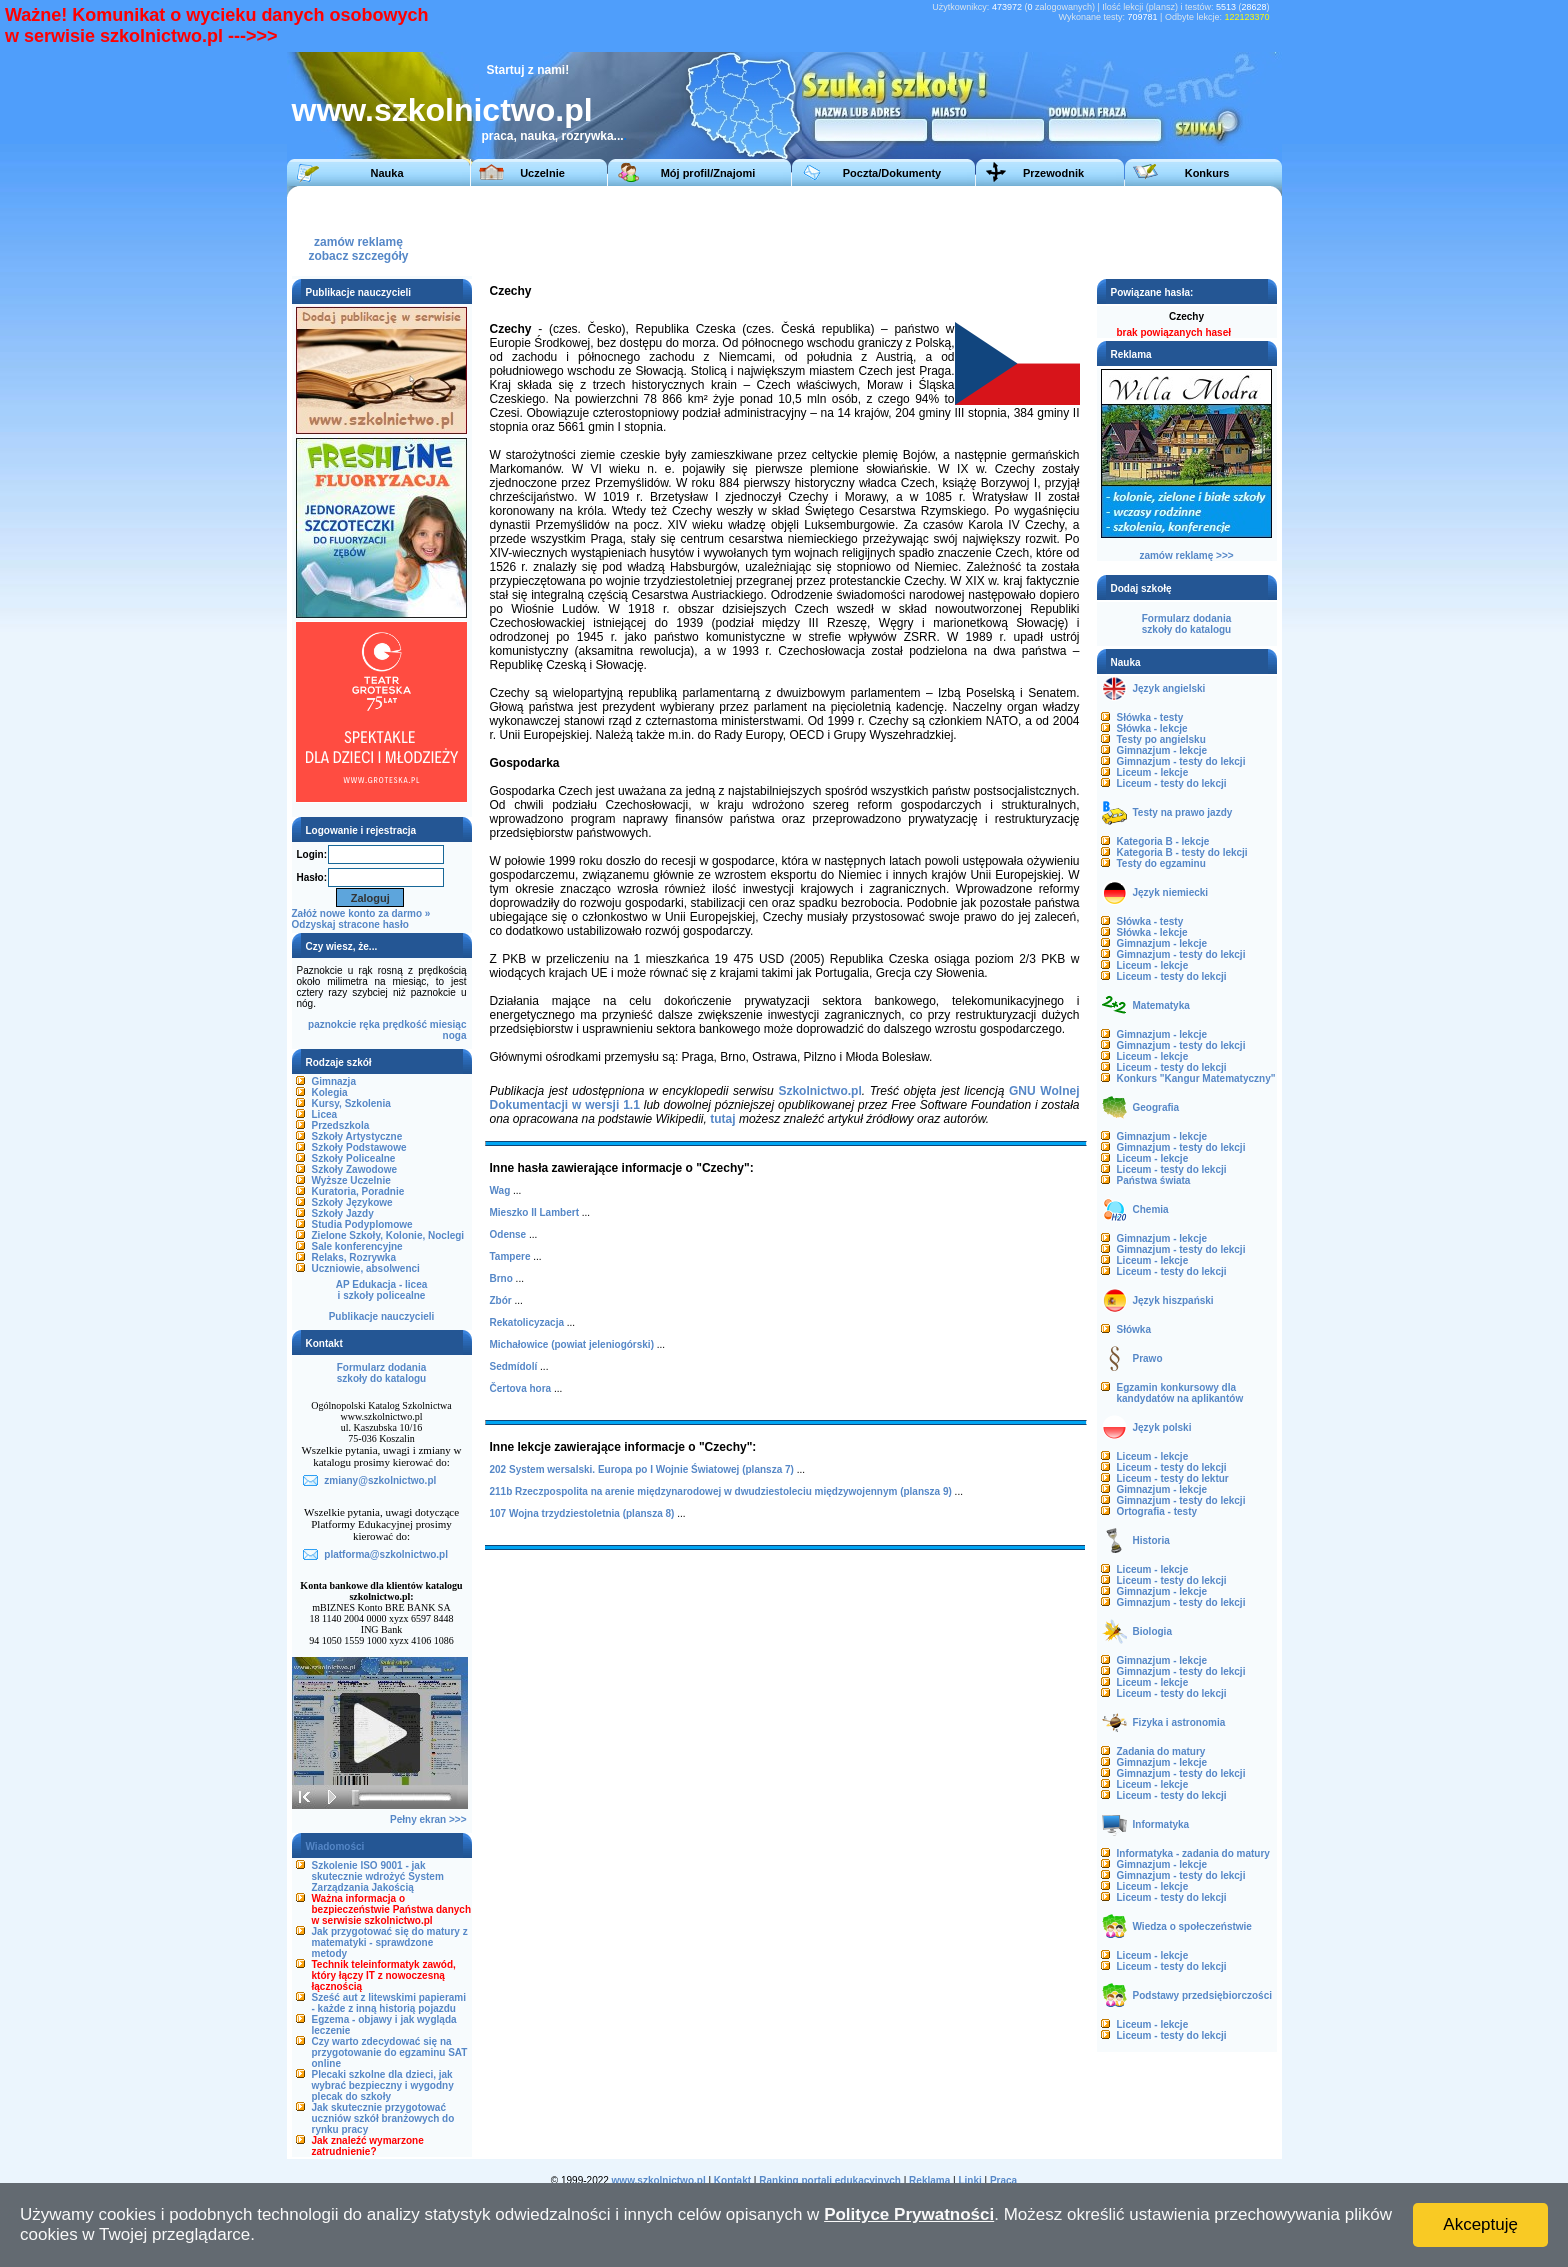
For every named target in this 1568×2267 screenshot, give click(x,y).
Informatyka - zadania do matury (1193, 1853)
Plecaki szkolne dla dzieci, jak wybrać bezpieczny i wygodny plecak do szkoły (383, 2085)
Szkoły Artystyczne (357, 1136)
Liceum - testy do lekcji (1172, 783)
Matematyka (1161, 1005)
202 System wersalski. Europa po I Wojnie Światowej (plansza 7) (642, 1469)
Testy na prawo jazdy (1183, 812)
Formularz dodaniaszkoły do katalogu (381, 1373)
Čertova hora (521, 1388)
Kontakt (732, 2180)
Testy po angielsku (1161, 739)
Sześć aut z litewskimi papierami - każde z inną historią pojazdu (389, 2003)
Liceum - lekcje (1153, 772)
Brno (501, 1278)
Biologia (1152, 1631)
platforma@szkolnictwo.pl (386, 1554)
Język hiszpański (1173, 1300)
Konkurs (1207, 173)
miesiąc (448, 1024)
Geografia (1156, 1107)
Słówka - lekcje (1152, 728)
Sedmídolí (514, 1366)
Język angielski (1169, 688)
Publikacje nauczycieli (382, 1316)
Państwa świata (1154, 1180)
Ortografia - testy (1157, 1511)
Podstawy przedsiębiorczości (1203, 1995)
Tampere (510, 1256)
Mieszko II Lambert (534, 1212)
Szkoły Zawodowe (355, 1169)
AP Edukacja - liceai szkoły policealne (382, 1290)
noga (455, 1035)
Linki (969, 2180)
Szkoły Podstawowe (359, 1147)
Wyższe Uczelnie (351, 1180)
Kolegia (330, 1092)
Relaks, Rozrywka (354, 1257)
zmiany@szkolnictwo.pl (380, 1480)
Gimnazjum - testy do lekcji (1181, 761)
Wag (500, 1190)
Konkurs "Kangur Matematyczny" (1196, 1078)
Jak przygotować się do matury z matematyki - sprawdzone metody (390, 1942)
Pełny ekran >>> (428, 1819)
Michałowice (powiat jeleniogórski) (572, 1344)
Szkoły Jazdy (343, 1213)
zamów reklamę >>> (1186, 555)
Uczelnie (542, 173)
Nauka (386, 173)
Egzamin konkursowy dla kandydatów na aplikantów (1180, 1393)
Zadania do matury (1161, 1751)
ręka (369, 1024)
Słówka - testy (1150, 717)
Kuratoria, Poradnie (358, 1191)
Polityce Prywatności (909, 2214)
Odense (508, 1234)
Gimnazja (334, 1081)
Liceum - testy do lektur (1173, 1478)
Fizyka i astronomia (1179, 1722)
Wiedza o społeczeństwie (1192, 1926)
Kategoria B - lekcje (1163, 841)
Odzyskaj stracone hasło (350, 924)
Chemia (1151, 1209)
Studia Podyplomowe (362, 1224)
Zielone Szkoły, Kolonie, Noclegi (388, 1235)
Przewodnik (1053, 173)
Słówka (1134, 1329)
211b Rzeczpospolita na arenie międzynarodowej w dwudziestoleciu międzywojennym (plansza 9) (721, 1491)
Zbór (501, 1300)
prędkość (405, 1024)
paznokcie (332, 1024)
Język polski (1162, 1427)
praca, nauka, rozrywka (548, 136)
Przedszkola (341, 1125)
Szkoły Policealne (354, 1158)
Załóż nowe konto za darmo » (361, 913)
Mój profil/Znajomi (708, 173)
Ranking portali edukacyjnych (830, 2180)
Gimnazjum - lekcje (1162, 750)
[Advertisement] (906, 231)
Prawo (1148, 1358)
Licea (325, 1114)
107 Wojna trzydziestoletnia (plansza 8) (582, 1513)
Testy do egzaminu (1161, 863)
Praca (1003, 2180)
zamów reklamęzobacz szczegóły (358, 243)
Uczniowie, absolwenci (366, 1268)
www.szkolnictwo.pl (442, 110)
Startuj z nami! (528, 70)
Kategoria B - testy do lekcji (1182, 852)
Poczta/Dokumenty (892, 173)
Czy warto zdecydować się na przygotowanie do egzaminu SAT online (390, 2052)
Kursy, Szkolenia (351, 1103)
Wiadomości (335, 1846)
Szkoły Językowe (352, 1202)
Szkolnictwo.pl (819, 1091)
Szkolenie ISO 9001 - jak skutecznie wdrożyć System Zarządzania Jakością (378, 1876)
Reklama (929, 2180)
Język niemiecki (1171, 892)
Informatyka (1161, 1824)
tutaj (722, 1119)
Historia (1151, 1540)
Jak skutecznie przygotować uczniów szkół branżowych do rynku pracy (383, 2118)
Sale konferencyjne (357, 1246)
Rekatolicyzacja (527, 1322)
